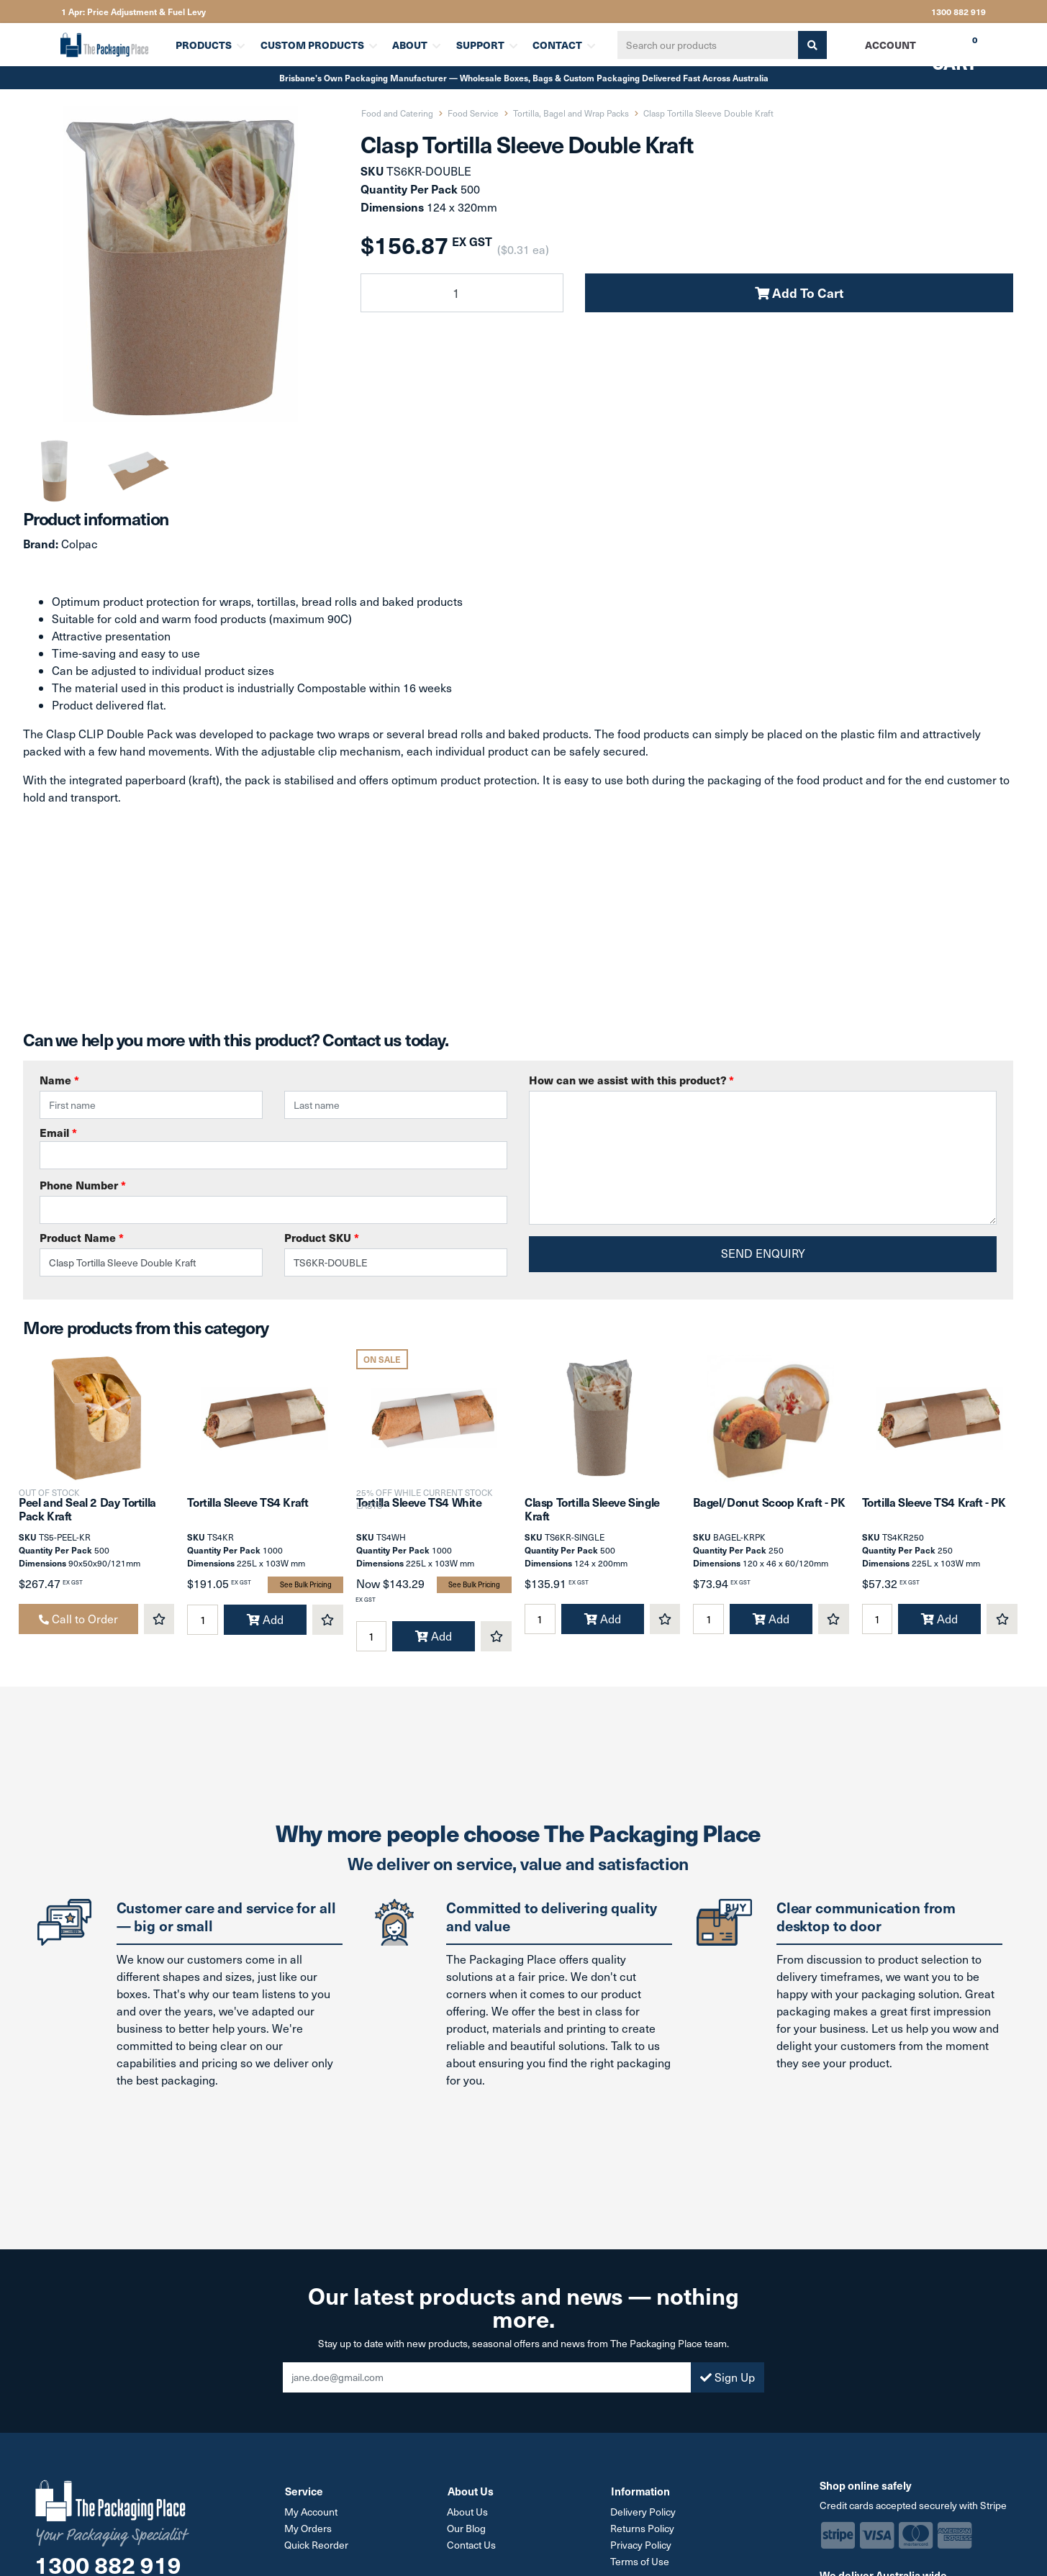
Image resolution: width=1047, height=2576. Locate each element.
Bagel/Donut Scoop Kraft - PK (769, 1505)
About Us (468, 2514)
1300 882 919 (958, 11)
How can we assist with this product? (631, 1079)
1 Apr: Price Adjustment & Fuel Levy (133, 11)
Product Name (82, 1237)
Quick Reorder (317, 2547)
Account (889, 44)
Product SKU (321, 1237)
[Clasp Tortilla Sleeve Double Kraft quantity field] (462, 292)
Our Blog (467, 2531)
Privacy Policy (641, 2547)
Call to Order (78, 1621)
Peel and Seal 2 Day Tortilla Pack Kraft (87, 1511)
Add (265, 1623)
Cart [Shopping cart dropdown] (944, 49)
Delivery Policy (643, 2514)
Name (59, 1079)
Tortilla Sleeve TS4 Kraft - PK (934, 1505)
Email (273, 1147)
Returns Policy (643, 2531)
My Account (311, 2514)
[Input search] (706, 45)
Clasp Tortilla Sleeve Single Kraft (592, 1511)
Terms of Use (640, 2564)
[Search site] (811, 45)
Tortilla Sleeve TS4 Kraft (247, 1505)
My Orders (308, 2531)
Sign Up (727, 2379)
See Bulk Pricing (306, 1588)
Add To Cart (799, 292)
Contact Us (472, 2547)
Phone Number (83, 1184)
